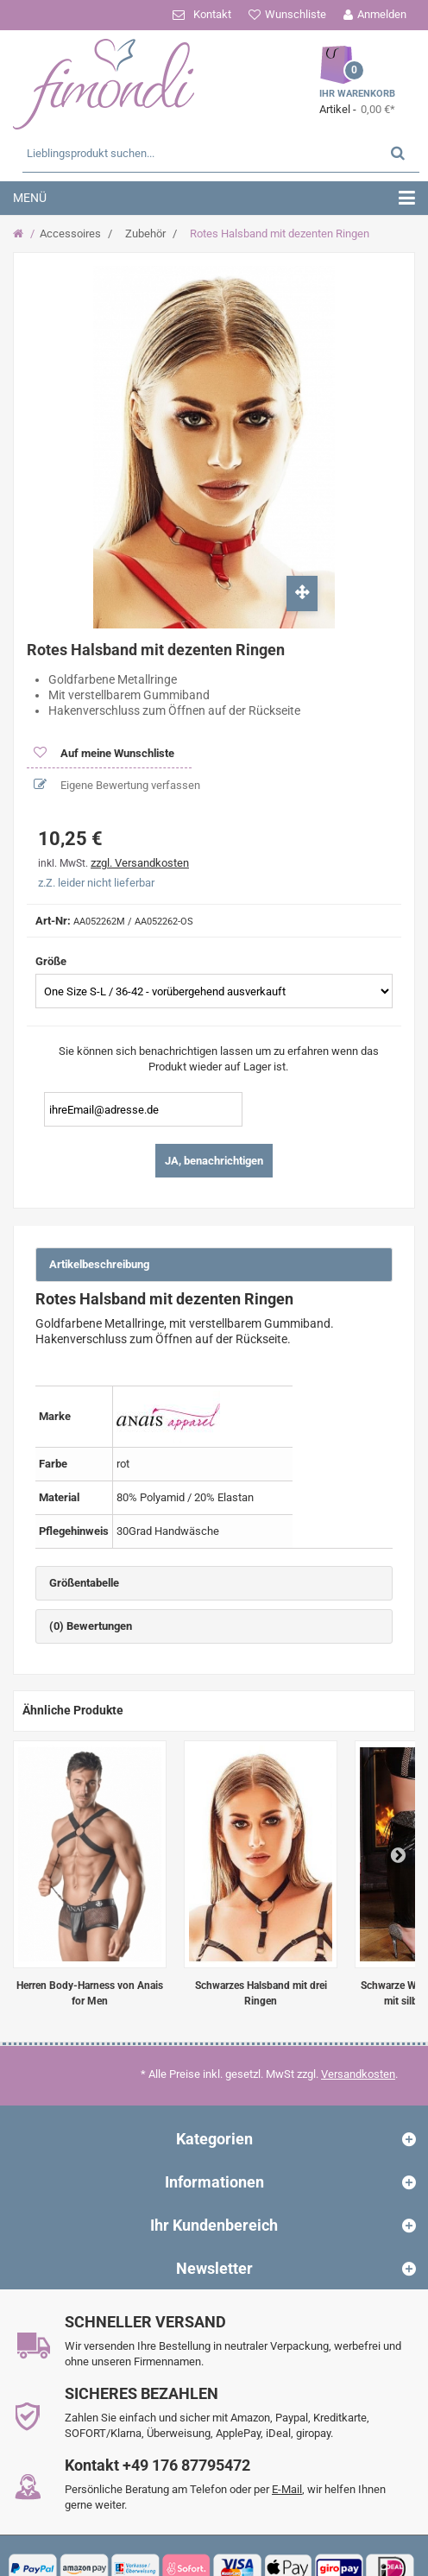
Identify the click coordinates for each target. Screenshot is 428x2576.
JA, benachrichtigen (214, 1160)
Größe (52, 961)
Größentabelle (84, 1582)
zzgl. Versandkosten (140, 862)
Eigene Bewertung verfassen (129, 785)
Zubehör (145, 233)
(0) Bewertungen (90, 1625)
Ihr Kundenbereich (214, 2225)
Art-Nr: (53, 920)
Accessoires (70, 233)
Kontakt (212, 14)
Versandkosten (358, 2074)
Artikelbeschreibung (99, 1264)
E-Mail (287, 2489)
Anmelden (381, 14)
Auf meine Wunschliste (116, 753)
